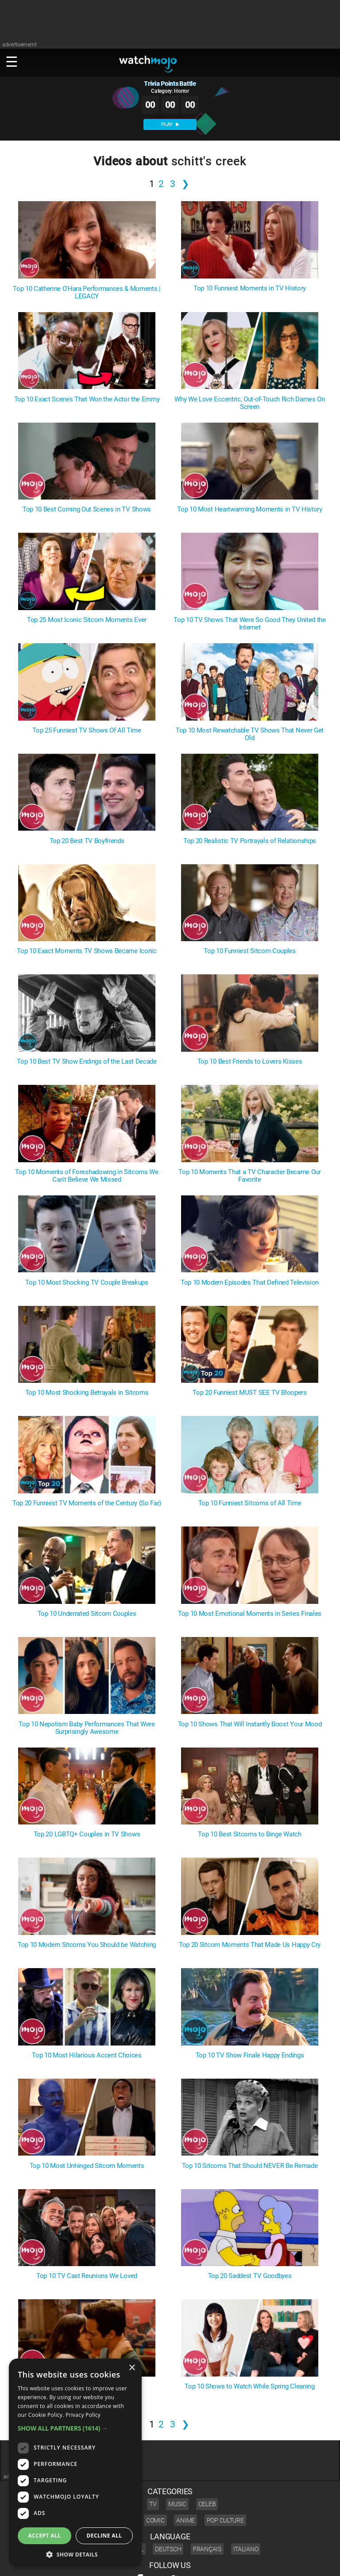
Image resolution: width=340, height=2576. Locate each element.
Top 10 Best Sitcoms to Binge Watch (249, 1834)
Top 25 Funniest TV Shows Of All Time (86, 730)
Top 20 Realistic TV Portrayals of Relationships (249, 841)
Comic (155, 2520)
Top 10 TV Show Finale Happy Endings (250, 2055)
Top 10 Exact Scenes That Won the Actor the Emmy (87, 399)
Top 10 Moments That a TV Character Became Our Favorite (249, 1175)
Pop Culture (225, 2520)
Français (207, 2549)
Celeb (207, 2503)
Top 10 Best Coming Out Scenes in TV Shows (87, 509)
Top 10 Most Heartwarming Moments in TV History (249, 509)
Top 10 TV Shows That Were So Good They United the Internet (249, 623)
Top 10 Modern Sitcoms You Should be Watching (87, 1945)
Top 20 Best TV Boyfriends (87, 841)
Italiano (246, 2549)
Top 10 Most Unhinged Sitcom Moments (87, 2166)
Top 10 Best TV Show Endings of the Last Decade (86, 1061)
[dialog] (75, 2462)
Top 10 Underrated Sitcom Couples (87, 1614)
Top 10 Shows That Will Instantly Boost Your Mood (250, 1724)
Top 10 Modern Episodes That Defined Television (250, 1282)
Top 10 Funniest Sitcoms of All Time (249, 1503)
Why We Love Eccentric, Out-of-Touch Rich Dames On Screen (249, 403)
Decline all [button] (104, 2535)
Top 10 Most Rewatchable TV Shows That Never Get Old (250, 734)
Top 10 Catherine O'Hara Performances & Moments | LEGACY (87, 292)
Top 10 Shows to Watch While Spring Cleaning (249, 2386)
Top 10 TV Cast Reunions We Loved (86, 2276)
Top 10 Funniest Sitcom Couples (249, 951)
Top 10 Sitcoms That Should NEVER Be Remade (250, 2166)
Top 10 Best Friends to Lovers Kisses (249, 1061)
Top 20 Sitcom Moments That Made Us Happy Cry (250, 1945)
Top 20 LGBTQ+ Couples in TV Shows (87, 1834)
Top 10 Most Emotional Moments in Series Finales (249, 1614)
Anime (185, 2520)
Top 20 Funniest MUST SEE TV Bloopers (249, 1393)
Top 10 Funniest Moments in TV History (249, 288)
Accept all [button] (44, 2535)
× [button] (131, 2368)
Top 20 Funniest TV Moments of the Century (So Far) (86, 1503)
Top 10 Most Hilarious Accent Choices (86, 2055)
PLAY (170, 124)
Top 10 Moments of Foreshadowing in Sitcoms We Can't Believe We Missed (86, 1175)
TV (152, 2503)
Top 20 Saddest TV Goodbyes (250, 2276)
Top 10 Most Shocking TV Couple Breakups (86, 1282)
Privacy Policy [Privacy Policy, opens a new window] (83, 2415)
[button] (75, 2428)
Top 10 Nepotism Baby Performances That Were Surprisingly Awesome (87, 1728)
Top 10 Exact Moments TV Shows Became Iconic (86, 951)
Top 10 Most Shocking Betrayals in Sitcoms (87, 1393)
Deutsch (168, 2549)
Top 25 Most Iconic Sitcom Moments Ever (87, 620)
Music (177, 2503)
